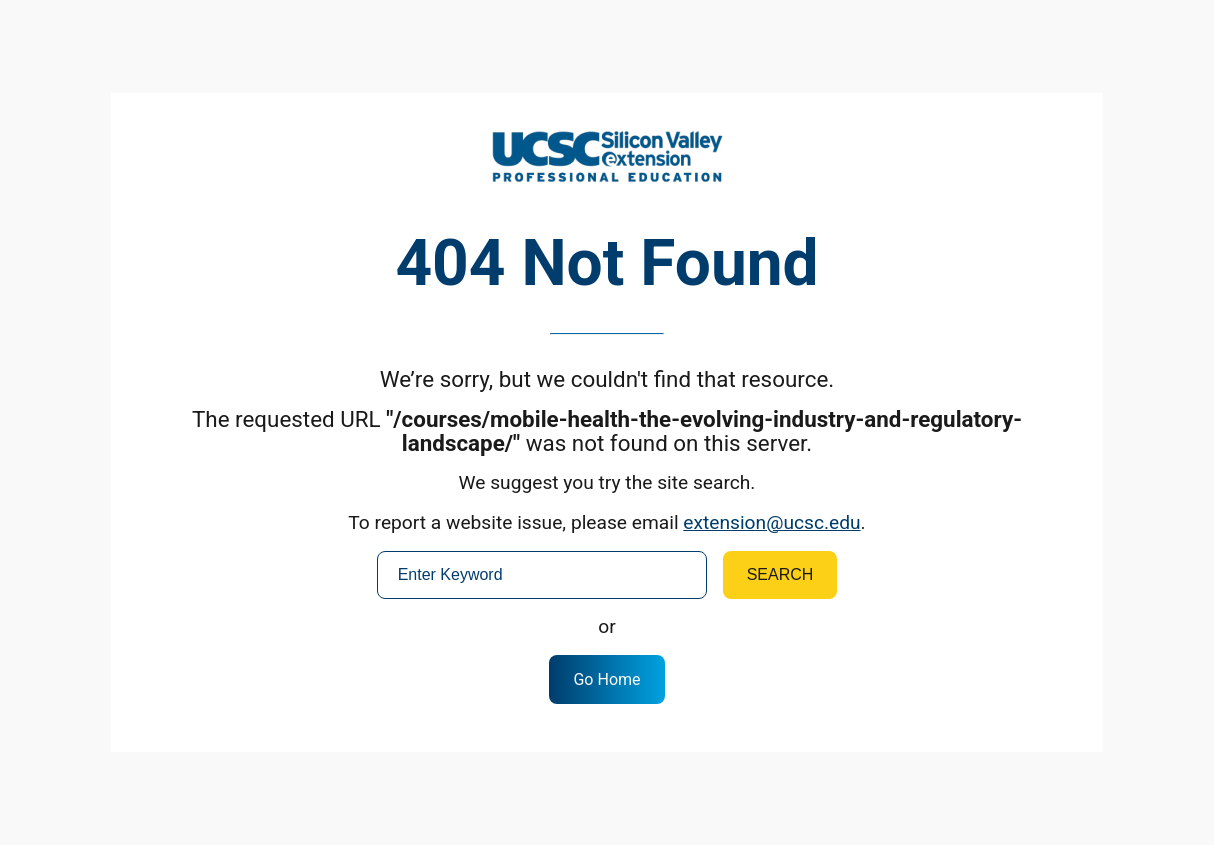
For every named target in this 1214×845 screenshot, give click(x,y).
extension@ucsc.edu (771, 522)
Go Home (606, 679)
